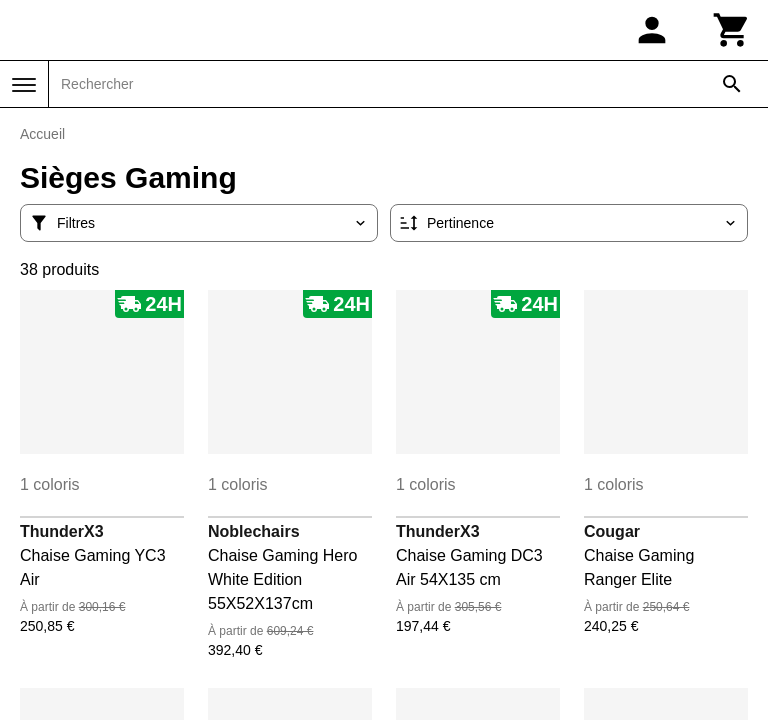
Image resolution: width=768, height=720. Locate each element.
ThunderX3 (62, 531)
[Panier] (732, 30)
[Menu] (24, 85)
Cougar (612, 531)
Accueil (42, 134)
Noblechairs (254, 531)
